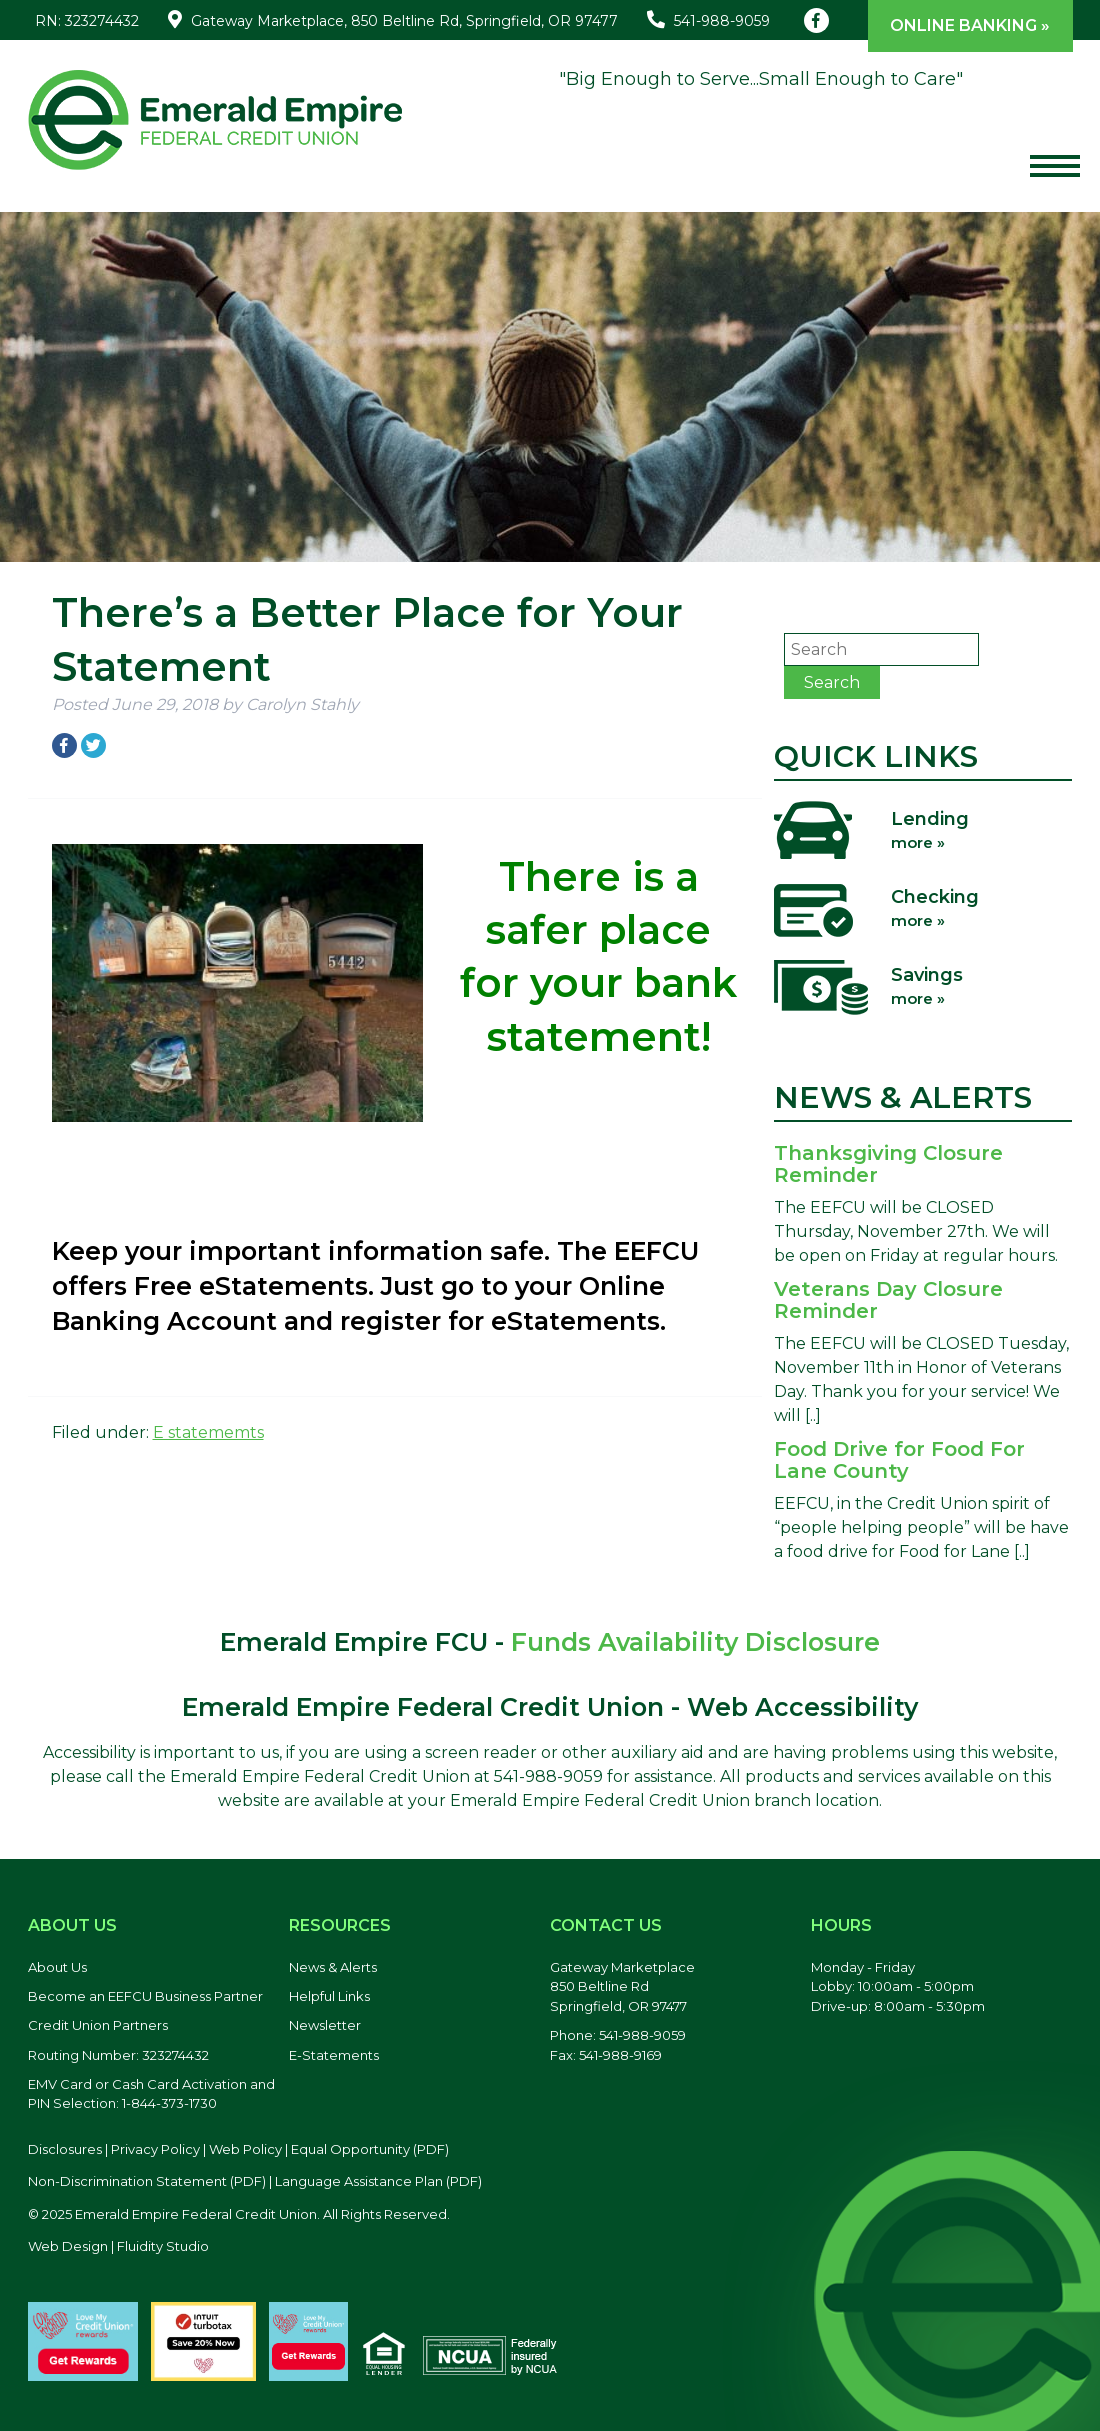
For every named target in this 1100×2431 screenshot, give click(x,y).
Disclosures (65, 2149)
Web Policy (245, 2149)
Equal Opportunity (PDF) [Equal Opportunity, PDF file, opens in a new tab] (370, 2149)
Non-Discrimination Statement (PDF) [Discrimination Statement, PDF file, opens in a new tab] (147, 2181)
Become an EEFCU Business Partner (145, 1996)
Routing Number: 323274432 (118, 2055)
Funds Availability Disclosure (695, 1642)
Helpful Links (329, 1996)
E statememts (208, 1432)
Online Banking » (970, 25)
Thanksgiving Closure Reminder (888, 1164)
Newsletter (325, 2025)
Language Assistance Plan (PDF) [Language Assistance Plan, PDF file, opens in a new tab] (378, 2181)
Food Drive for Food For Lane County (899, 1460)
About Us (57, 1967)
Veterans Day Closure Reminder (888, 1300)
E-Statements (334, 2055)
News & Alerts (333, 1967)
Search (832, 682)
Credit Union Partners (98, 2025)
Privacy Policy (155, 2149)
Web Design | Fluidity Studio (118, 2246)
